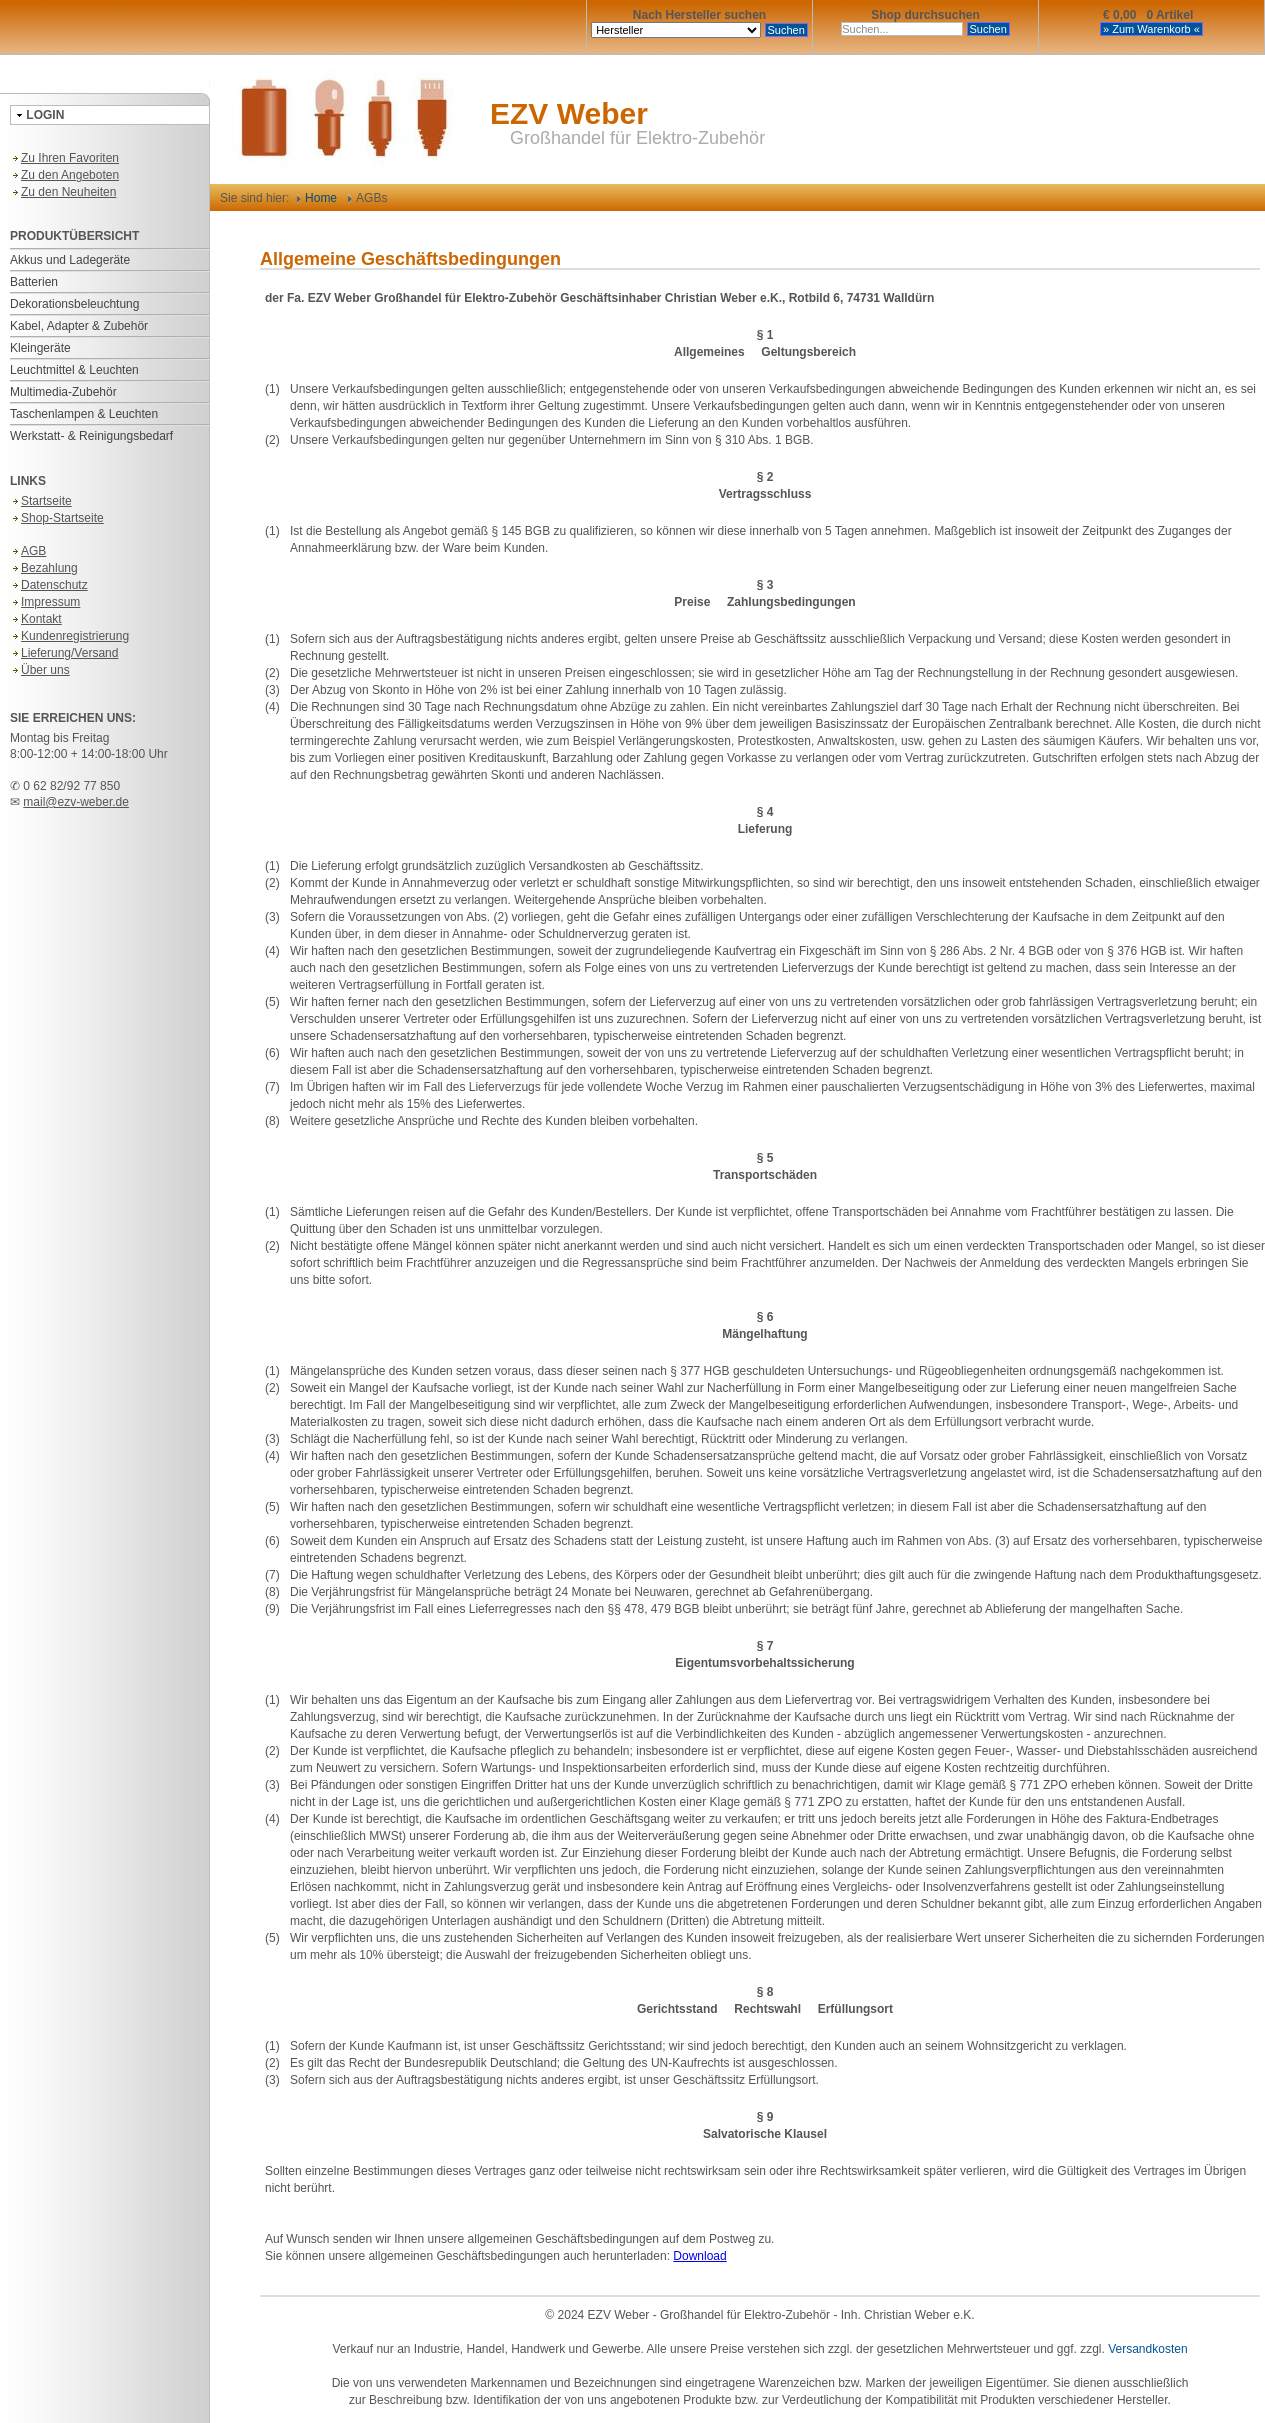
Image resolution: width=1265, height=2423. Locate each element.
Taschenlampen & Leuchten (84, 414)
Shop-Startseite (57, 518)
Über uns (40, 670)
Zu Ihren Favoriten (64, 158)
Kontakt (36, 619)
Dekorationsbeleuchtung (74, 304)
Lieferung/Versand (64, 653)
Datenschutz (49, 585)
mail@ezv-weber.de (76, 802)
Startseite (41, 501)
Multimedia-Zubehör (63, 392)
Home (317, 198)
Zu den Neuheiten (63, 192)
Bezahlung (44, 568)
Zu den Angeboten (64, 175)
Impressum (45, 602)
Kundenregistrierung (69, 636)
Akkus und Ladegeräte (70, 260)
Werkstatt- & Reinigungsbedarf (91, 436)
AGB (28, 551)
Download (699, 2256)
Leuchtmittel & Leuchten (74, 370)
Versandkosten (1147, 2349)
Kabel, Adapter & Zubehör (79, 326)
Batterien (34, 282)
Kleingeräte (40, 348)
